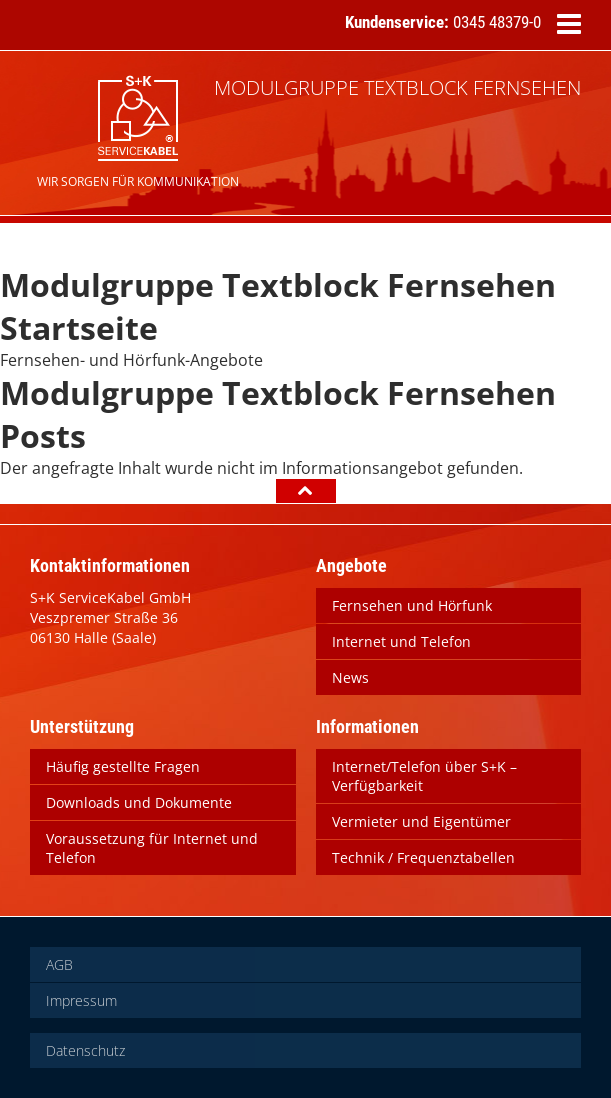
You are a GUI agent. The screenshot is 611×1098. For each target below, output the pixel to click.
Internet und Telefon (401, 641)
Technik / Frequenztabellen (423, 857)
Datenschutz (85, 1050)
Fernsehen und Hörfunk (412, 605)
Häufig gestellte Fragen (123, 766)
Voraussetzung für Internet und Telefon (152, 848)
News (350, 677)
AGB (59, 964)
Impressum (81, 1000)
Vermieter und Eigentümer (421, 821)
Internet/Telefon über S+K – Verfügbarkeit (424, 776)
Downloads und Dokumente (139, 802)
